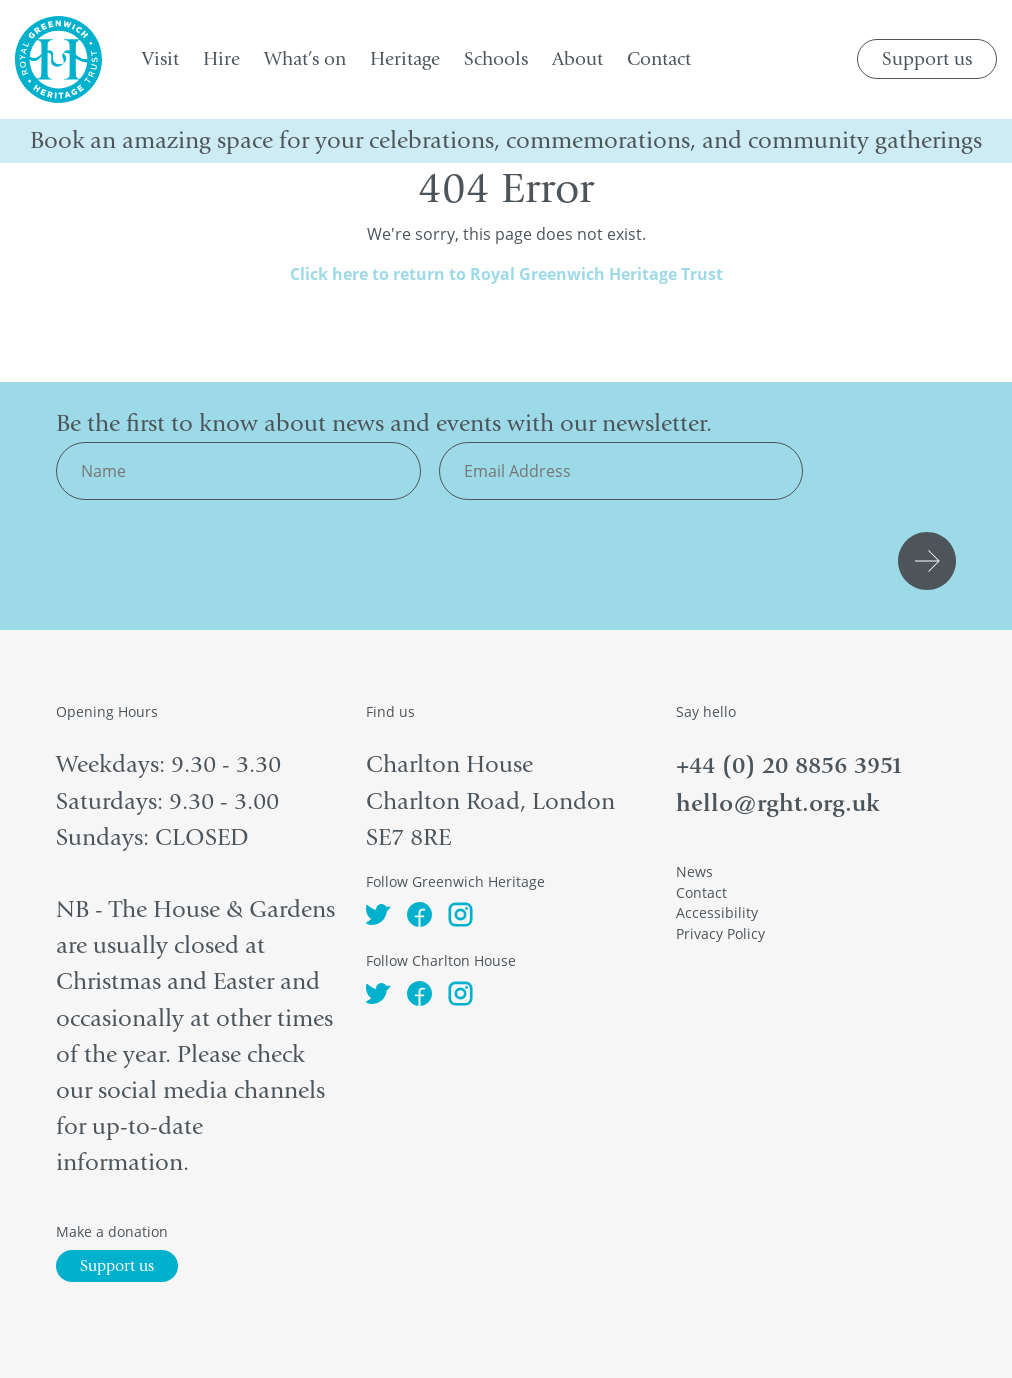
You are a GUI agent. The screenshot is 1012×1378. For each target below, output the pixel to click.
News (694, 871)
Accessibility (717, 912)
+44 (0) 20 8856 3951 (789, 765)
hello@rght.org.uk (777, 803)
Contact (701, 892)
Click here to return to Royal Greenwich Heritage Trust (506, 274)
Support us (927, 59)
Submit (930, 561)
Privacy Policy (720, 933)
